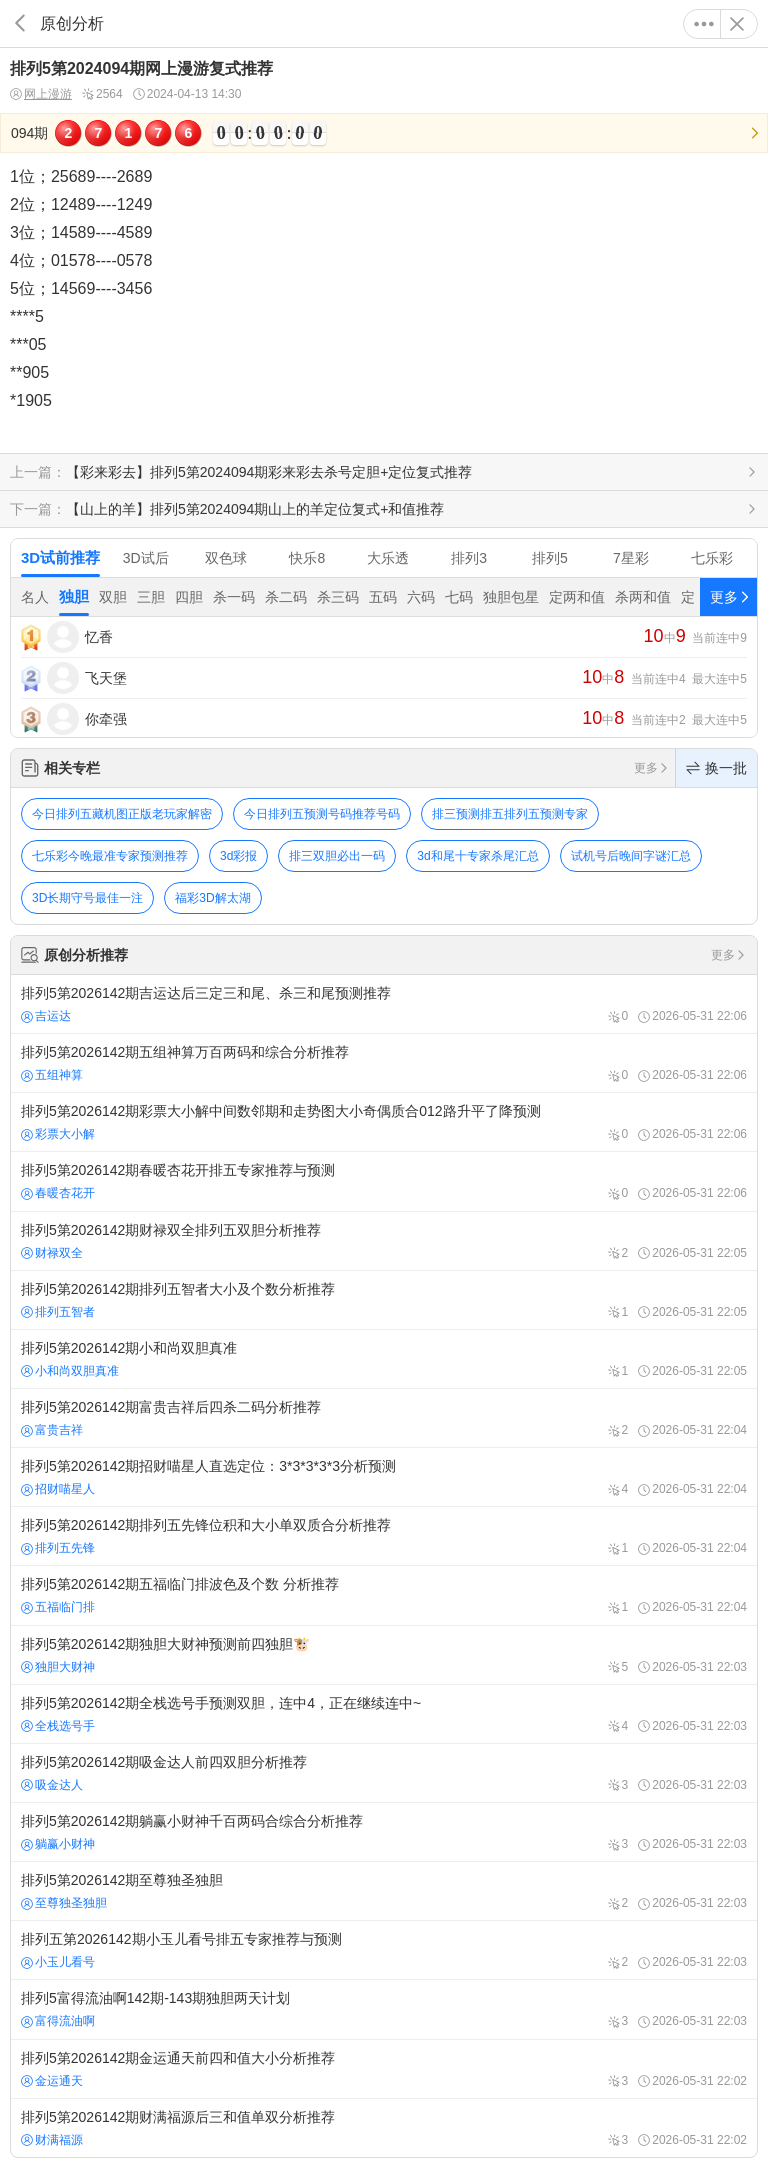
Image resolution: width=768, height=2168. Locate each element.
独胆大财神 (58, 1667)
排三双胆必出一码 (337, 856)
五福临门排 (58, 1607)
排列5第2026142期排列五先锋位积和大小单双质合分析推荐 (384, 1536)
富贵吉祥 (52, 1430)
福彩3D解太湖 (212, 898)
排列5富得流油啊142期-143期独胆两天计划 (384, 2009)
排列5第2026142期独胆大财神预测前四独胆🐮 (384, 1655)
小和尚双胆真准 (70, 1371)
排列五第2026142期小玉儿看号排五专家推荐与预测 (384, 1950)
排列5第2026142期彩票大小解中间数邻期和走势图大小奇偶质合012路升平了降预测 (384, 1122)
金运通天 (52, 2081)
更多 (704, 24)
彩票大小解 (58, 1134)
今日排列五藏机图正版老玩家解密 (122, 814)
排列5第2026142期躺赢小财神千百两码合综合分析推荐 (384, 1832)
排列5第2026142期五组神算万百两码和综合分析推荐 (384, 1063)
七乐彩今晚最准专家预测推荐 (110, 856)
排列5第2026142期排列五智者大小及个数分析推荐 (384, 1300)
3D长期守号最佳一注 (87, 898)
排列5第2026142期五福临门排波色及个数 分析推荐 (384, 1595)
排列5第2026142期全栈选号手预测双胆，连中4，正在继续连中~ (384, 1714)
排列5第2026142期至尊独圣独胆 (384, 1891)
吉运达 (46, 1016)
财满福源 (52, 2140)
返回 (20, 23)
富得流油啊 (58, 2021)
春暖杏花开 (58, 1193)
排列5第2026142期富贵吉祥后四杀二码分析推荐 (384, 1418)
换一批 (716, 768)
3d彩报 (238, 856)
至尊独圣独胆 (64, 1903)
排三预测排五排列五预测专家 (510, 814)
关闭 (737, 24)
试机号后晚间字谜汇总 (631, 856)
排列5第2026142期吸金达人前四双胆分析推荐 (384, 1773)
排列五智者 (58, 1312)
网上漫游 (41, 94)
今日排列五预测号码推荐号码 (322, 814)
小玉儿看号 (58, 1962)
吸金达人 (52, 1785)
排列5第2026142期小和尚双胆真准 (384, 1359)
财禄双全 (52, 1253)
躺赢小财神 (58, 1844)
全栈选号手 (58, 1726)
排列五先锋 (58, 1548)
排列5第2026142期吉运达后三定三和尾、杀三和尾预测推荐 (384, 1004)
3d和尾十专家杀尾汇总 (477, 856)
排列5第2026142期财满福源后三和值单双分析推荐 (384, 2128)
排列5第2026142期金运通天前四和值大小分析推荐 (384, 2069)
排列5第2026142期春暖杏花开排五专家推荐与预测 (384, 1181)
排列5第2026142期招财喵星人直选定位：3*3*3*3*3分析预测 (384, 1477)
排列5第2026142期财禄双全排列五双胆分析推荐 (384, 1241)
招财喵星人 (58, 1489)
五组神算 (52, 1075)
